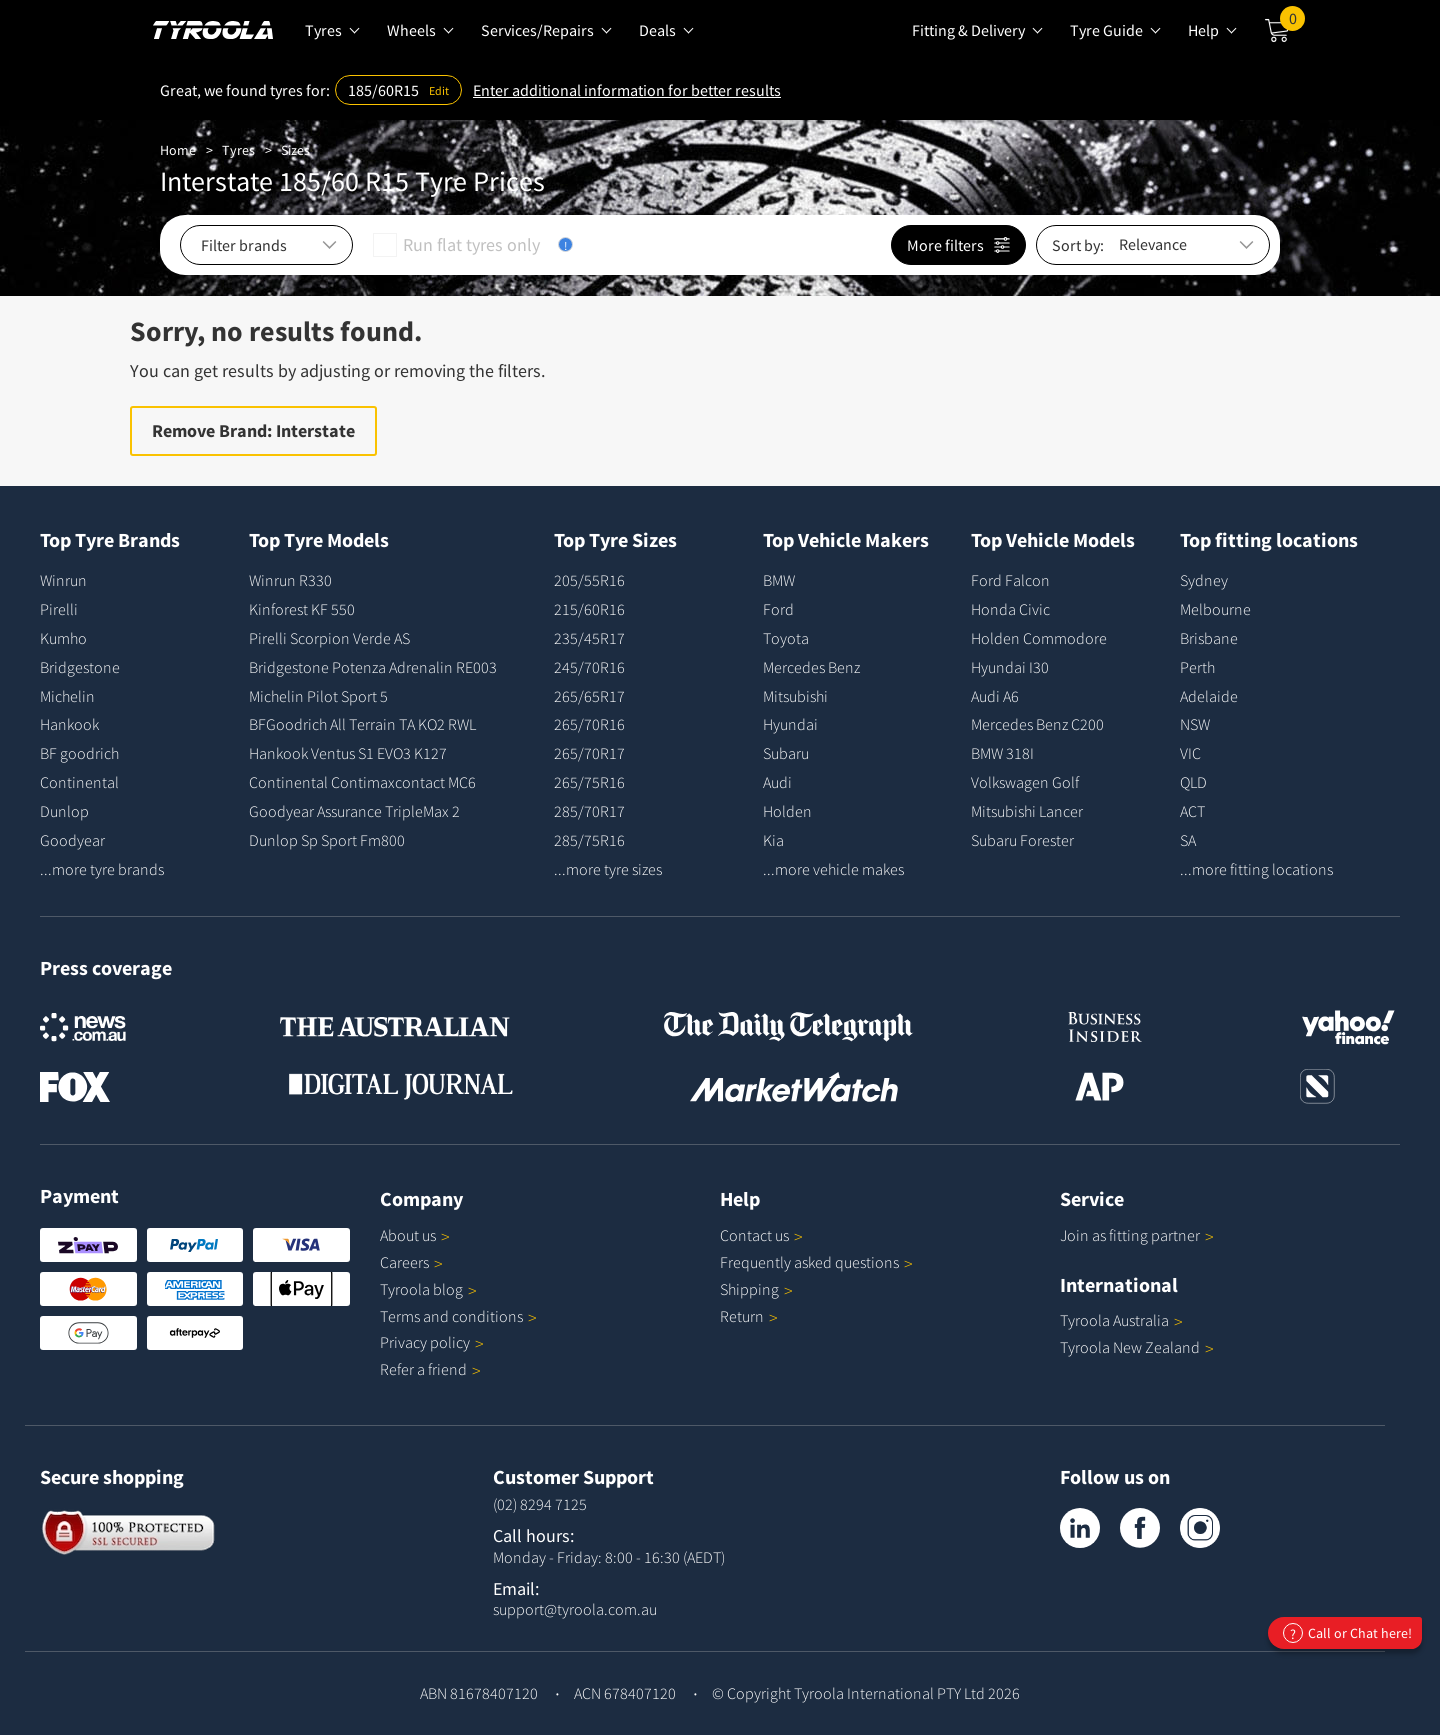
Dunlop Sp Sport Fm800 (327, 840)
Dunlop (64, 811)
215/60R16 (589, 609)
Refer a (430, 1369)
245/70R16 (589, 667)
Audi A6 (995, 696)
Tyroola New (1137, 1347)
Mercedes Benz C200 (1037, 724)
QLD (1193, 782)
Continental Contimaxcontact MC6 (362, 782)
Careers (404, 1262)
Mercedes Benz (811, 667)
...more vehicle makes (833, 869)
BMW (779, 580)
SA (1188, 840)
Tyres (238, 150)
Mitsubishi (795, 696)
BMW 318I (1002, 753)
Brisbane (1209, 638)
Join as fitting (1137, 1235)
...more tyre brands (102, 869)
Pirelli (59, 609)
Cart (1292, 23)
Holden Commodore (1039, 638)
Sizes (295, 150)
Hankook (69, 724)
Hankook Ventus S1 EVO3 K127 (348, 753)
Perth (1197, 667)
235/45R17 (589, 638)
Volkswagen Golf (1025, 782)
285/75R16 (589, 840)
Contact (761, 1235)
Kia (773, 840)
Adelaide (1209, 696)
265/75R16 (589, 782)
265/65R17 (589, 696)
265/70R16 (589, 724)
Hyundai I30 (1010, 667)
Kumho (63, 638)
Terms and (458, 1316)
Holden (787, 811)
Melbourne (1215, 609)
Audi (777, 782)
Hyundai (790, 724)
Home (178, 150)
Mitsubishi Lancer (1027, 811)
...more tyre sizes (608, 869)
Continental (79, 782)
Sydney (1204, 580)
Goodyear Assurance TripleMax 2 (354, 811)
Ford (778, 609)
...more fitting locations (1256, 869)
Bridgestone (80, 667)
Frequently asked (816, 1262)
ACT (1192, 811)
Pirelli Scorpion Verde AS (329, 638)
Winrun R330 (290, 580)
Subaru (786, 753)
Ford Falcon (1010, 580)
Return (742, 1316)
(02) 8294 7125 (540, 1504)
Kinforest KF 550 (302, 609)
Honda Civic (1010, 609)
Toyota (786, 638)
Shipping (749, 1289)
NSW (1195, 724)
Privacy (432, 1342)
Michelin (67, 696)
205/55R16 (589, 580)
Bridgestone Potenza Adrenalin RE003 (373, 667)
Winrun (63, 580)
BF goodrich (79, 753)
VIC (1190, 753)
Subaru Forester (1022, 840)
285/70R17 (589, 811)
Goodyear (72, 840)
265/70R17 (589, 753)
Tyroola (428, 1289)
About (415, 1235)
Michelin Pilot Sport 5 (318, 696)
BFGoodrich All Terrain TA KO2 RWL (362, 724)
